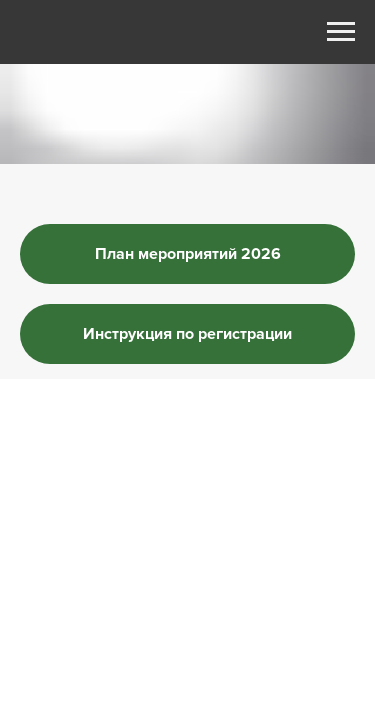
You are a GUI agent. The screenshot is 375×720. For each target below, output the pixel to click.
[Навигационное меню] (341, 32)
